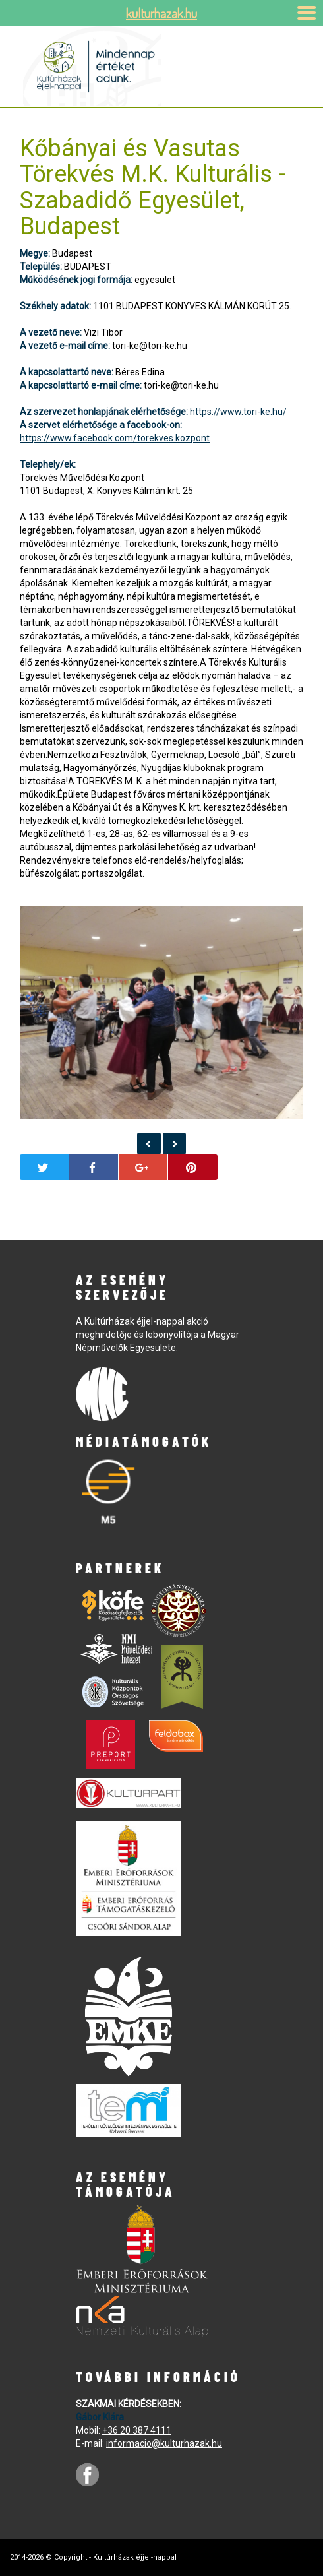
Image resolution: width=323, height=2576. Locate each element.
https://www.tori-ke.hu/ (238, 411)
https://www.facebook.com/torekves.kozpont (115, 438)
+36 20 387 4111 (136, 2430)
